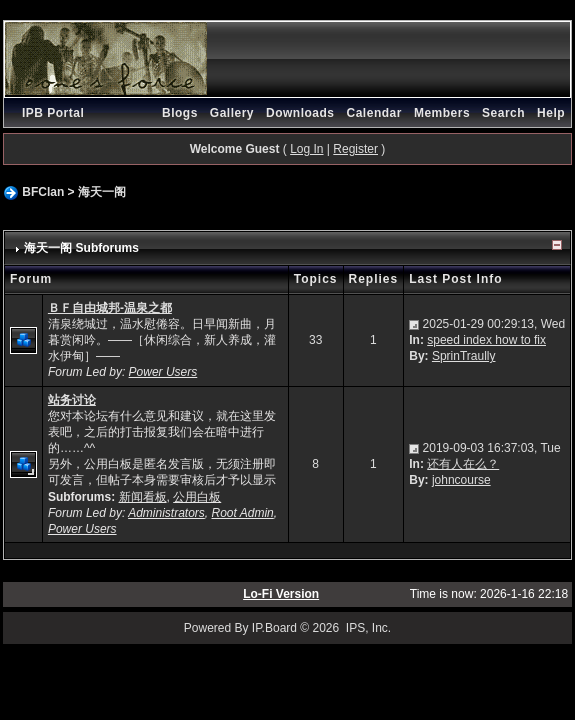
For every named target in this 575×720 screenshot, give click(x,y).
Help (551, 113)
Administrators (166, 513)
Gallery (232, 113)
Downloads (300, 113)
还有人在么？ (463, 464)
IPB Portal (53, 113)
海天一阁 (102, 192)
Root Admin (243, 513)
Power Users (163, 372)
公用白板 (197, 497)
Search (503, 113)
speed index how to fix (486, 340)
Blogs (180, 113)
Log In (306, 149)
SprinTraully (464, 356)
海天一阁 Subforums (81, 248)
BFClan (43, 192)
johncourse (461, 480)
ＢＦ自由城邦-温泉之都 (110, 308)
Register (355, 149)
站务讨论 (72, 400)
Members (442, 113)
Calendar (374, 113)
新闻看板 (143, 497)
